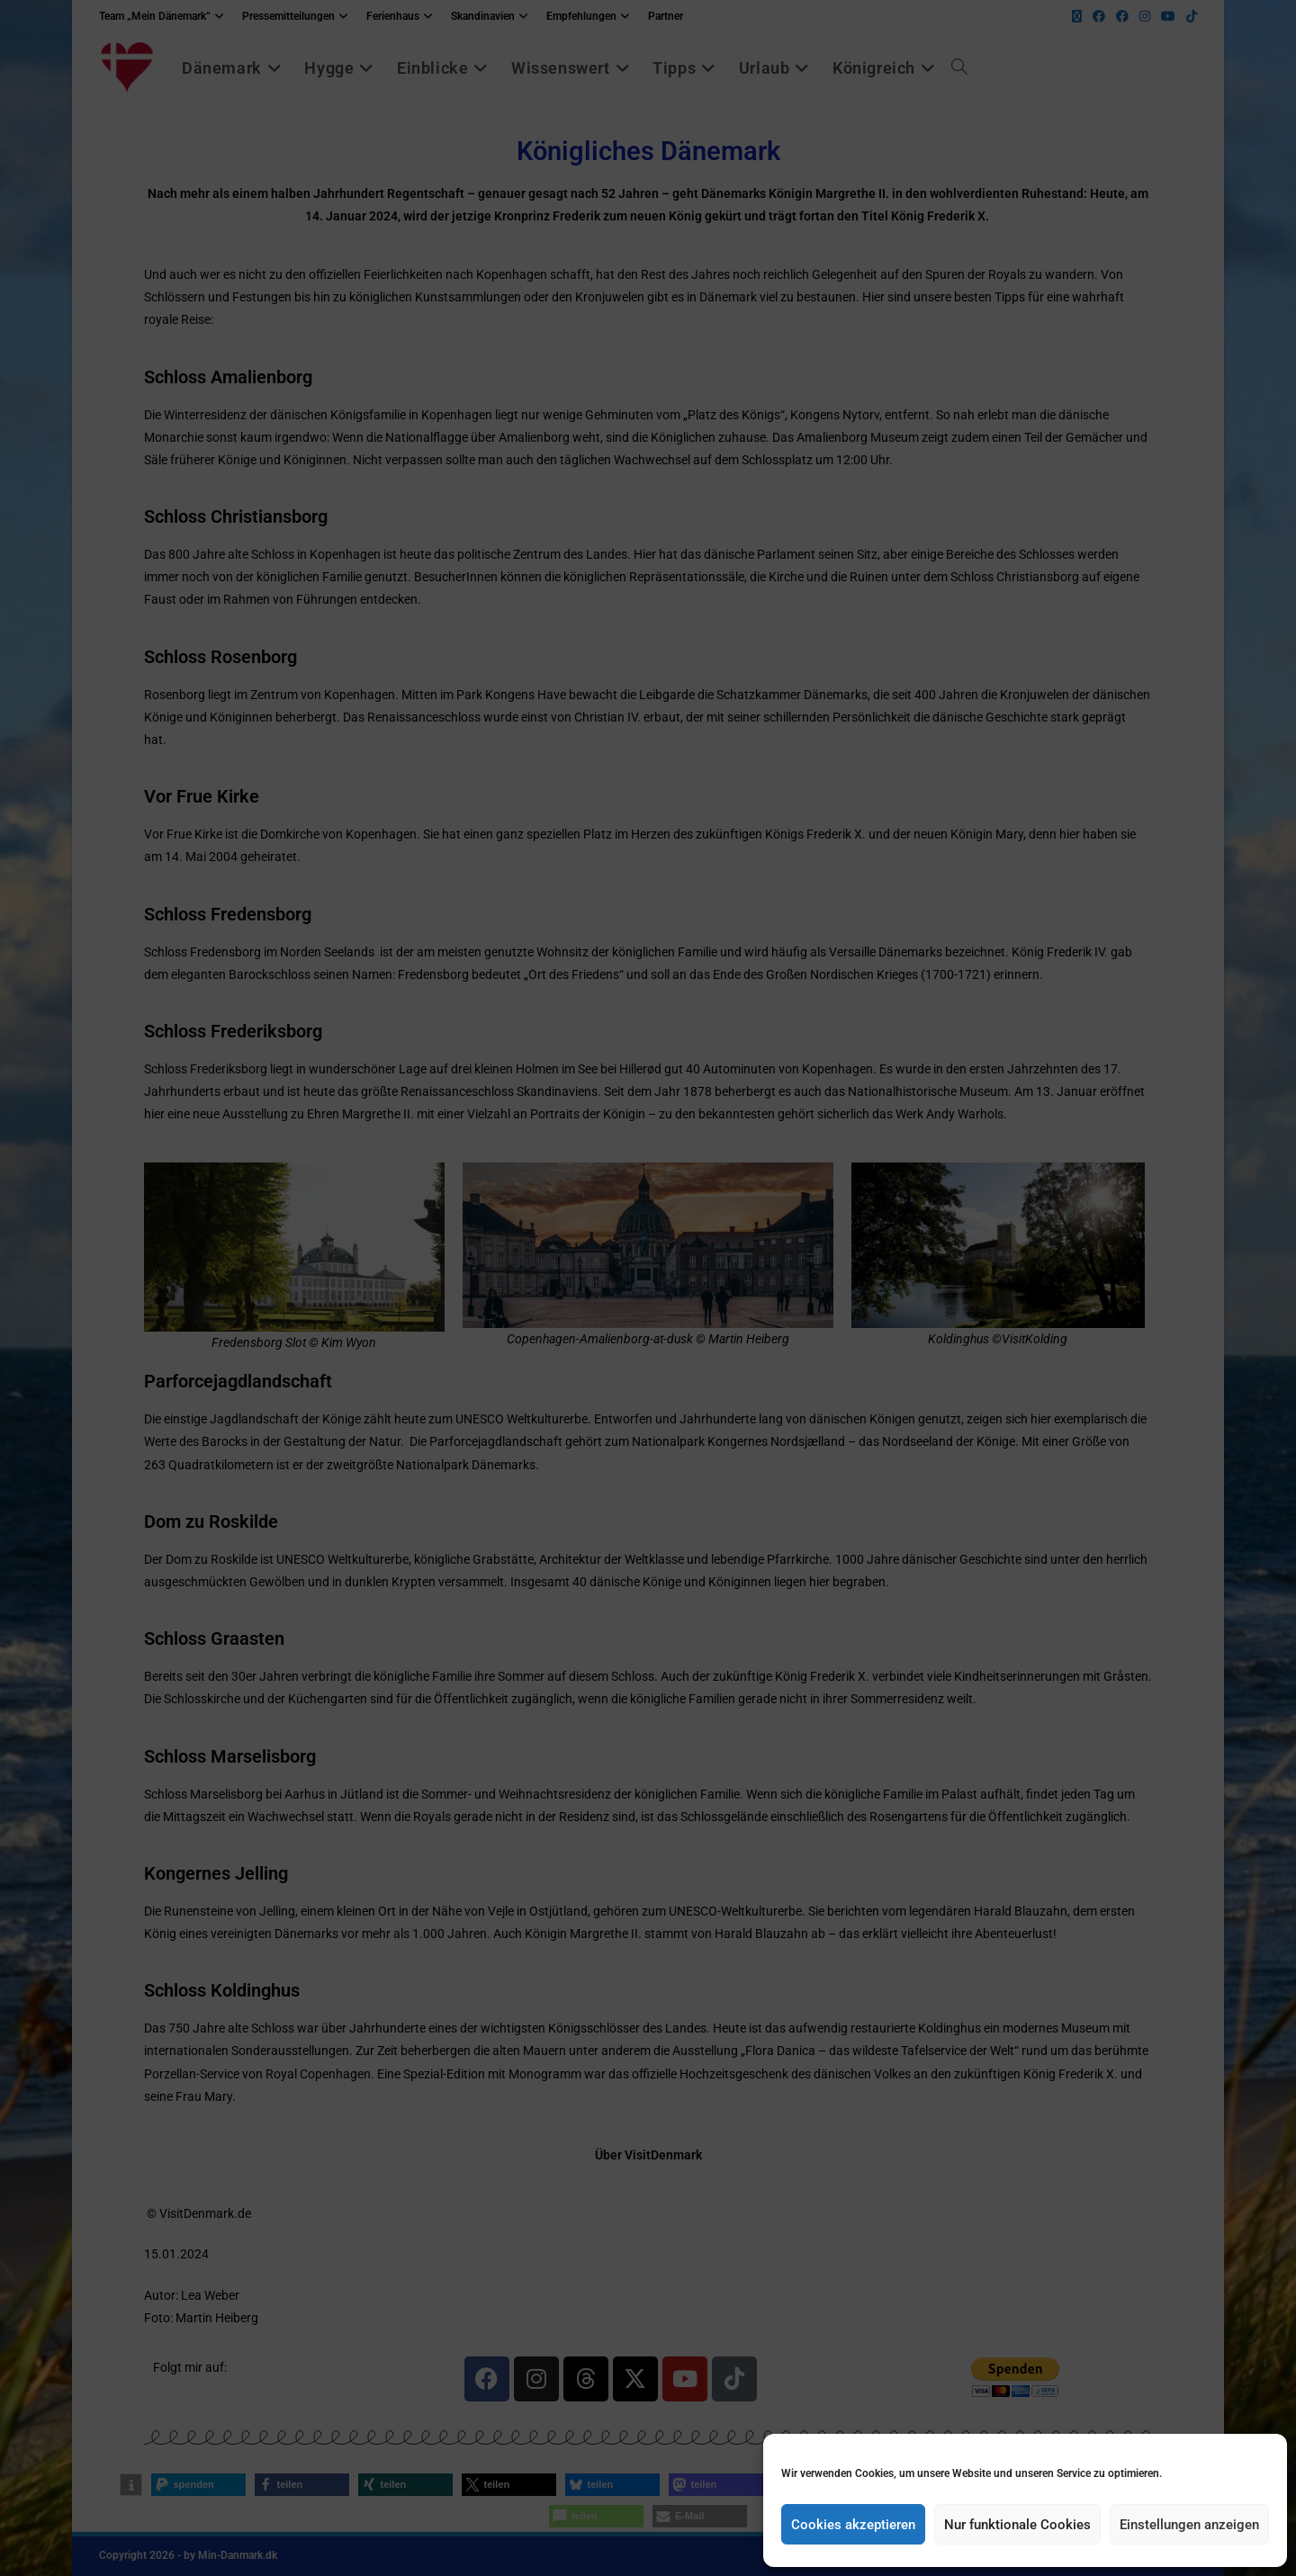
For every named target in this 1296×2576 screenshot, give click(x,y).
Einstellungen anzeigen (1189, 2525)
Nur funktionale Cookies (1017, 2525)
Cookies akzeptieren (853, 2525)
